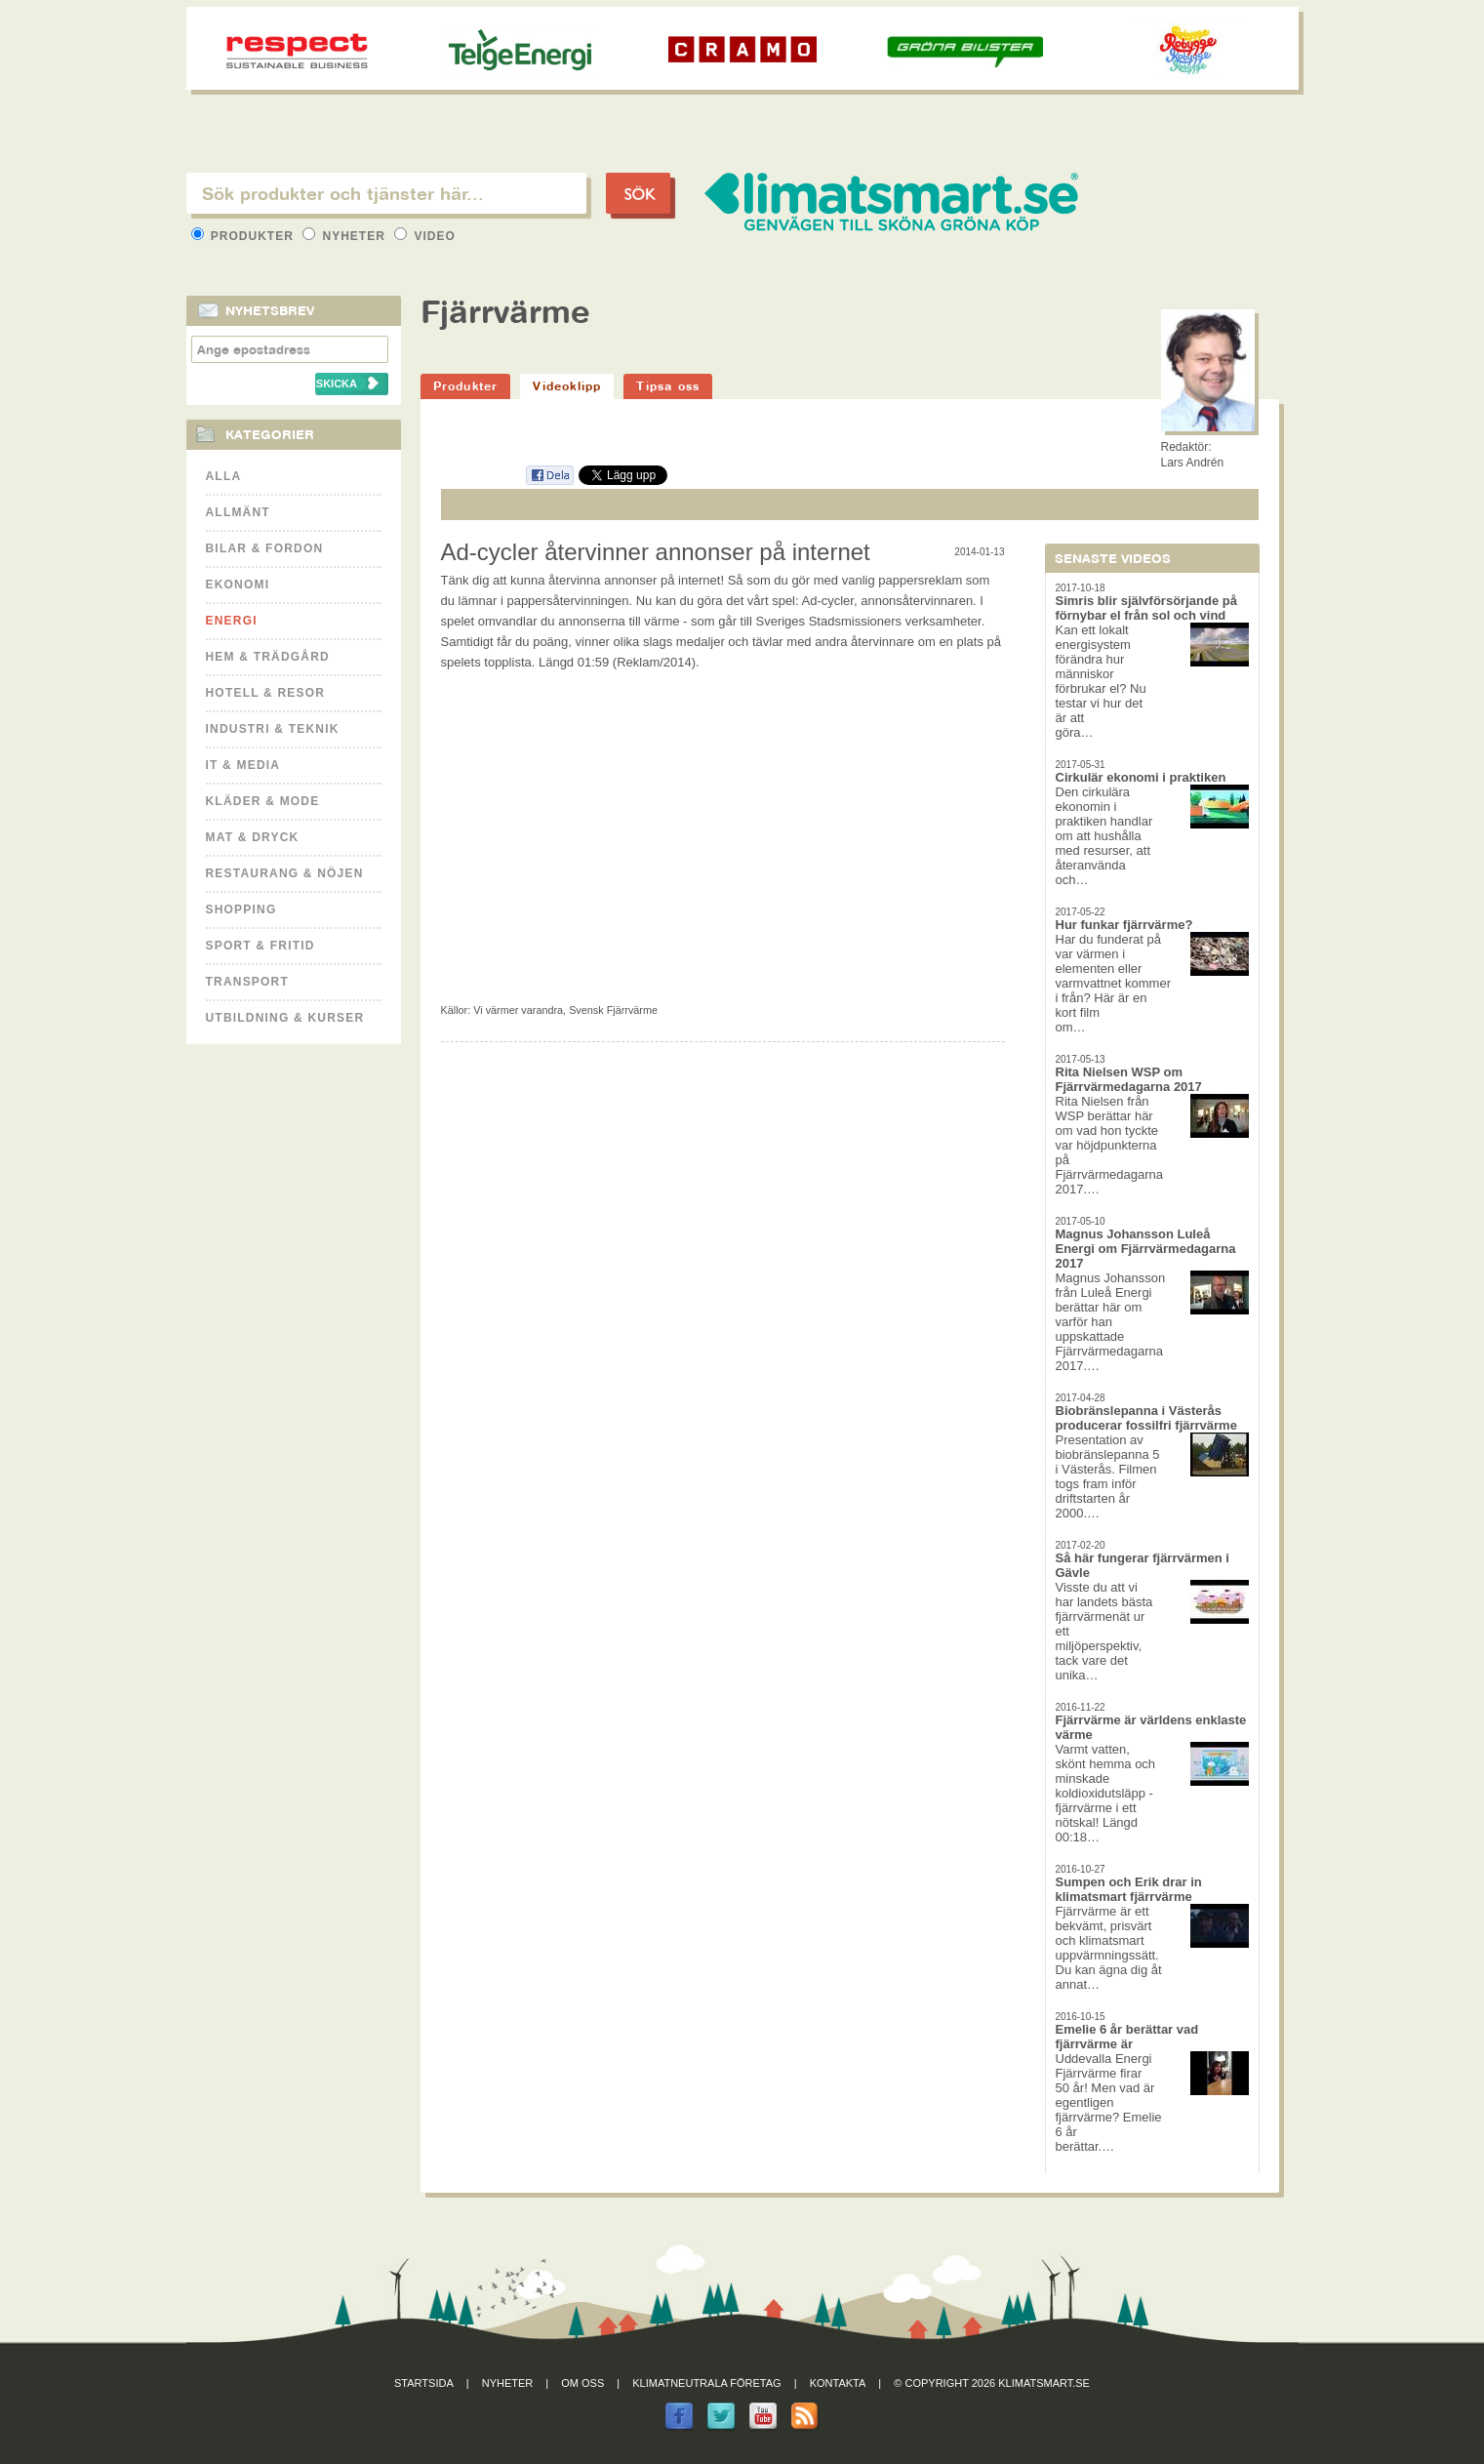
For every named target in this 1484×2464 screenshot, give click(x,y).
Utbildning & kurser (285, 1018)
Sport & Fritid (260, 945)
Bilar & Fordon (265, 548)
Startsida (424, 2383)
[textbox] (386, 193)
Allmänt (238, 512)
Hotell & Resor (266, 693)
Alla (224, 476)
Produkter (245, 236)
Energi (232, 620)
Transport (247, 982)
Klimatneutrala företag (706, 2383)
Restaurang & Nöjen (285, 873)
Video (425, 236)
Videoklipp (567, 386)
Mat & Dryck (253, 837)
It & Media (243, 765)
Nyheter (345, 236)
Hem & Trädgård (268, 657)
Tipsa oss (668, 386)
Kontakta (838, 2383)
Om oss (582, 2383)
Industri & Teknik (273, 729)
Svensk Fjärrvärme (613, 1010)
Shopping (241, 909)
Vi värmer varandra (518, 1010)
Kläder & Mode (263, 801)
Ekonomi (238, 584)
